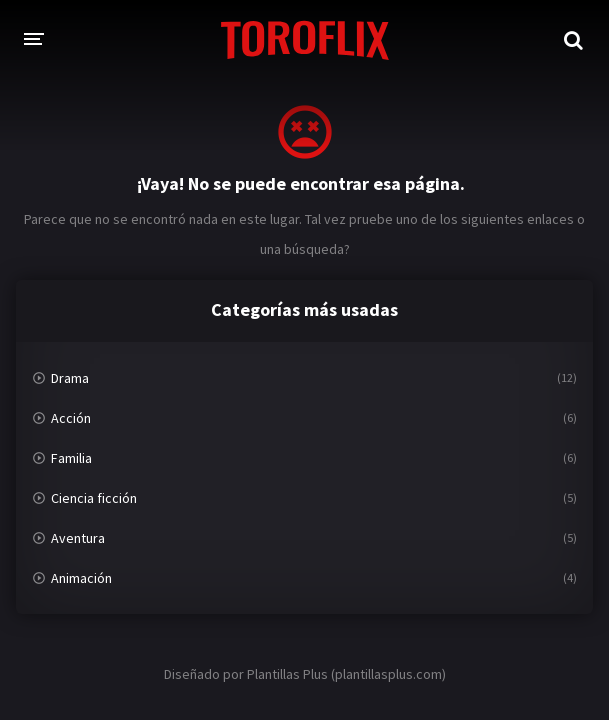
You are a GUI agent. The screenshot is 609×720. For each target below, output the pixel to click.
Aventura (78, 538)
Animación (81, 578)
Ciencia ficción (94, 498)
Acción (71, 418)
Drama (70, 378)
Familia (71, 458)
